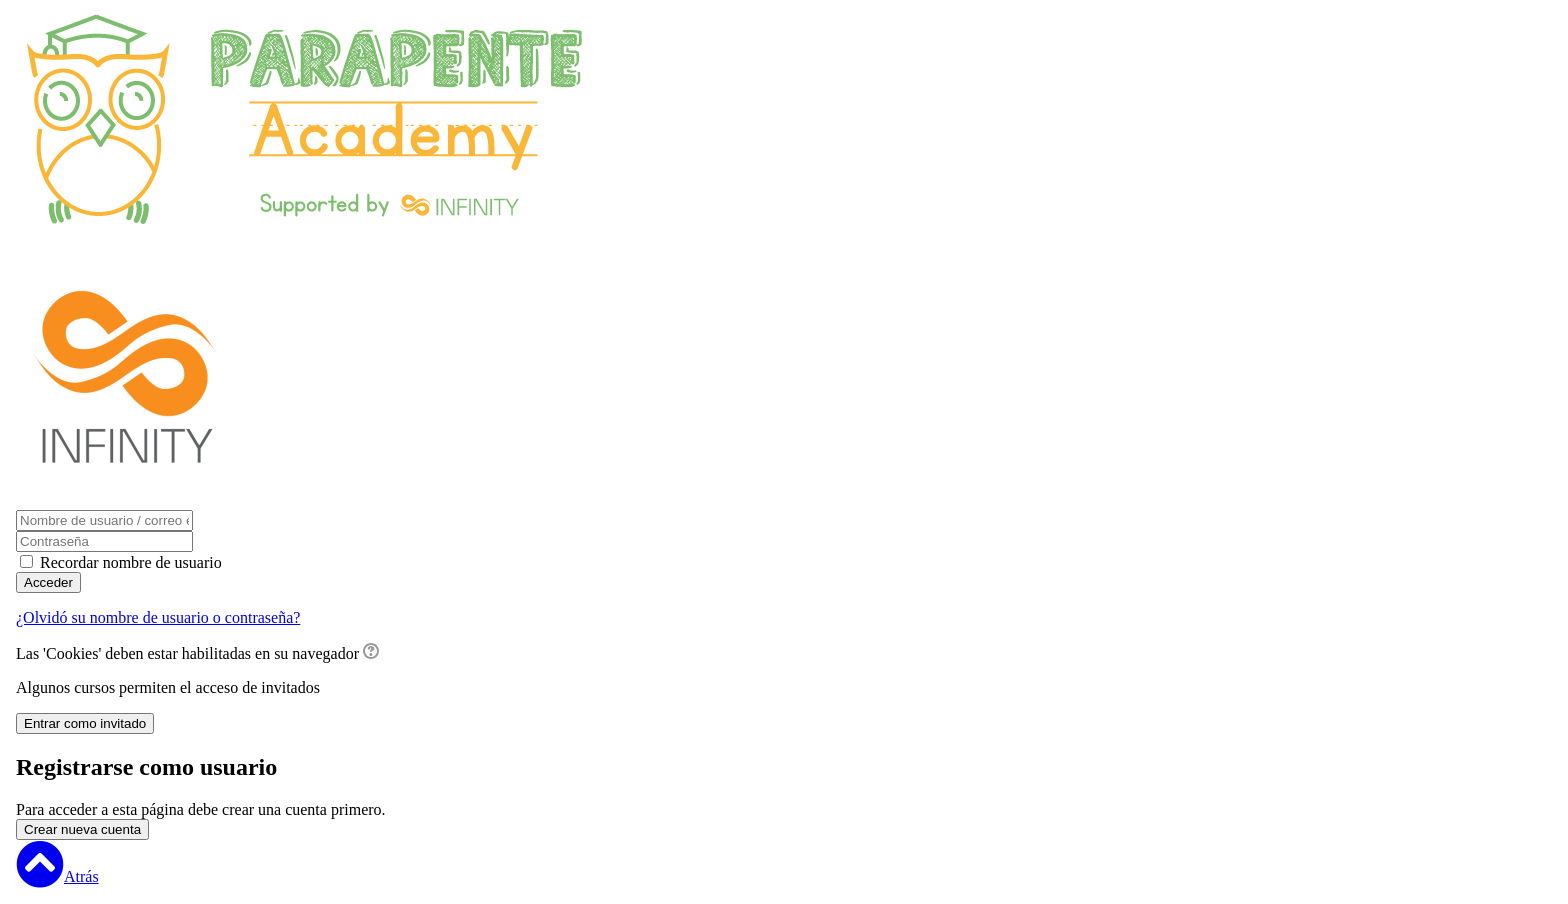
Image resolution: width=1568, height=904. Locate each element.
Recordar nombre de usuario (131, 562)
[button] (371, 653)
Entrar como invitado (85, 723)
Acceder (48, 582)
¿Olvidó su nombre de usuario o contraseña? (158, 617)
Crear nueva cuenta (82, 829)
